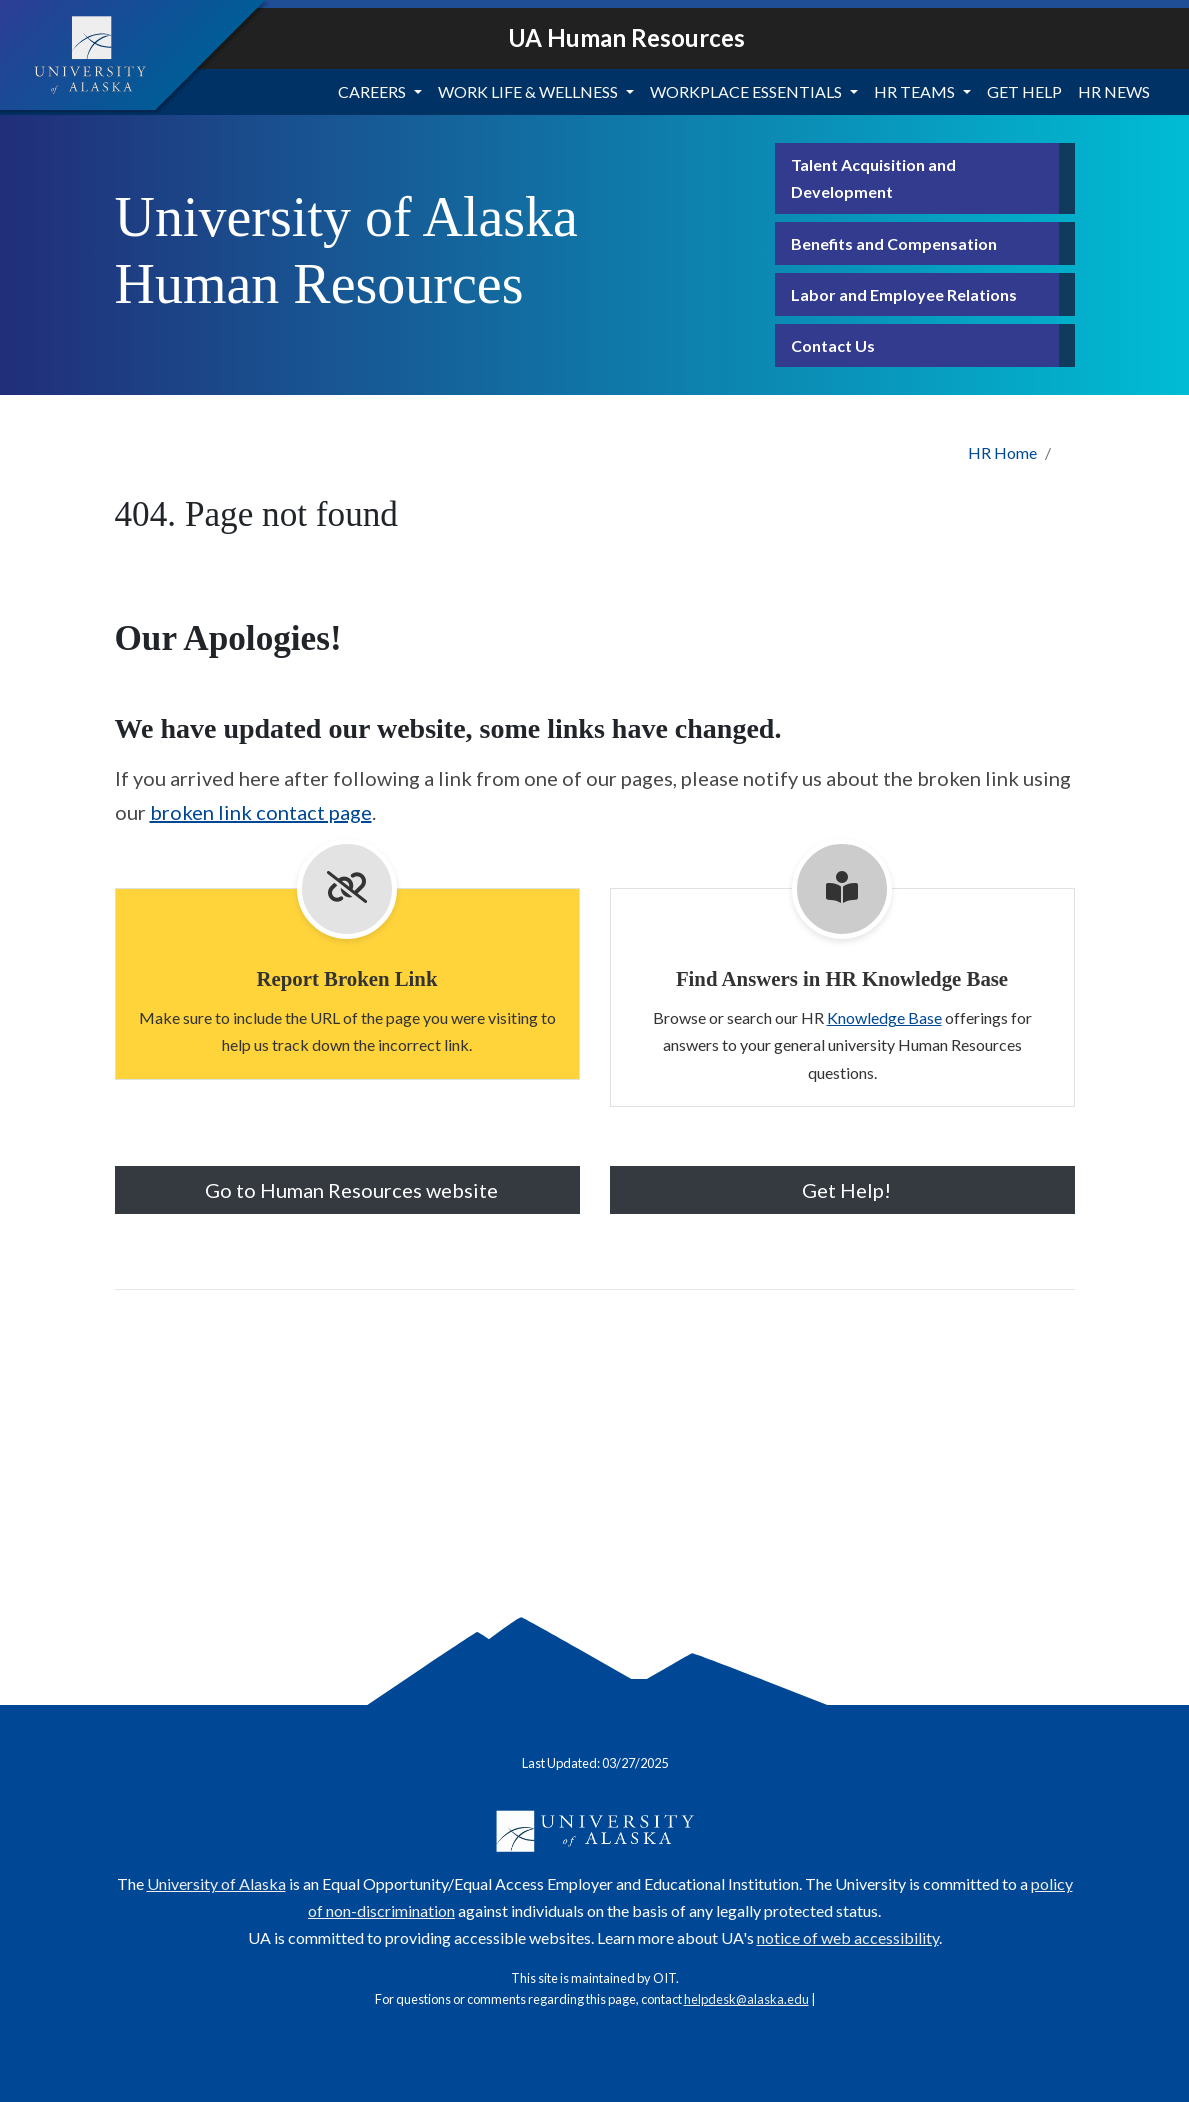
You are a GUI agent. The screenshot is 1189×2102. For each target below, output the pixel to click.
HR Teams (914, 91)
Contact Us (833, 345)
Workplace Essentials (746, 91)
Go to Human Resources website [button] (347, 1190)
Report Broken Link (346, 978)
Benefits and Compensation (894, 243)
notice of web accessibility (848, 1937)
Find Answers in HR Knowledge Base (842, 978)
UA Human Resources (626, 37)
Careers (372, 91)
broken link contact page (261, 812)
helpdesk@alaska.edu (746, 1999)
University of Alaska (216, 1883)
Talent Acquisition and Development (873, 178)
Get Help (1024, 91)
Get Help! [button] (842, 1190)
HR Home (1002, 452)
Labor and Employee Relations (904, 294)
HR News (1114, 91)
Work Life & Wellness (528, 91)
